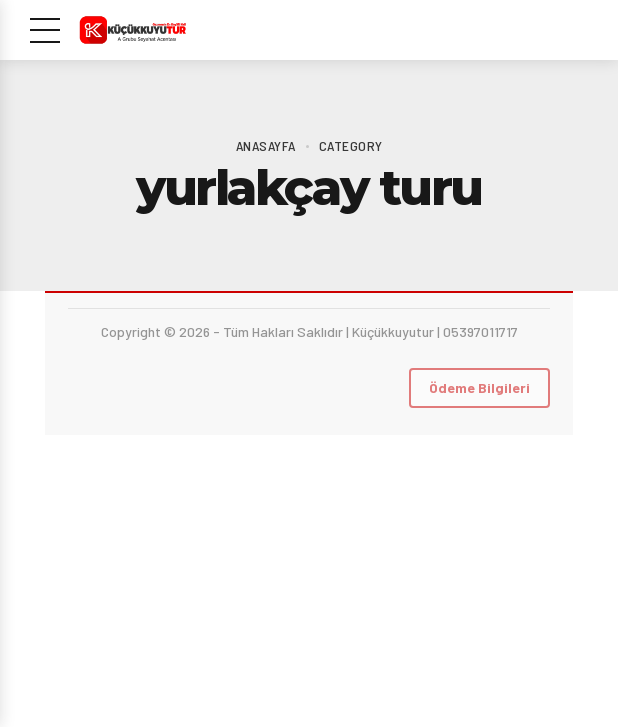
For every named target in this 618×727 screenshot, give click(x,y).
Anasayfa (266, 145)
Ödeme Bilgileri (479, 387)
